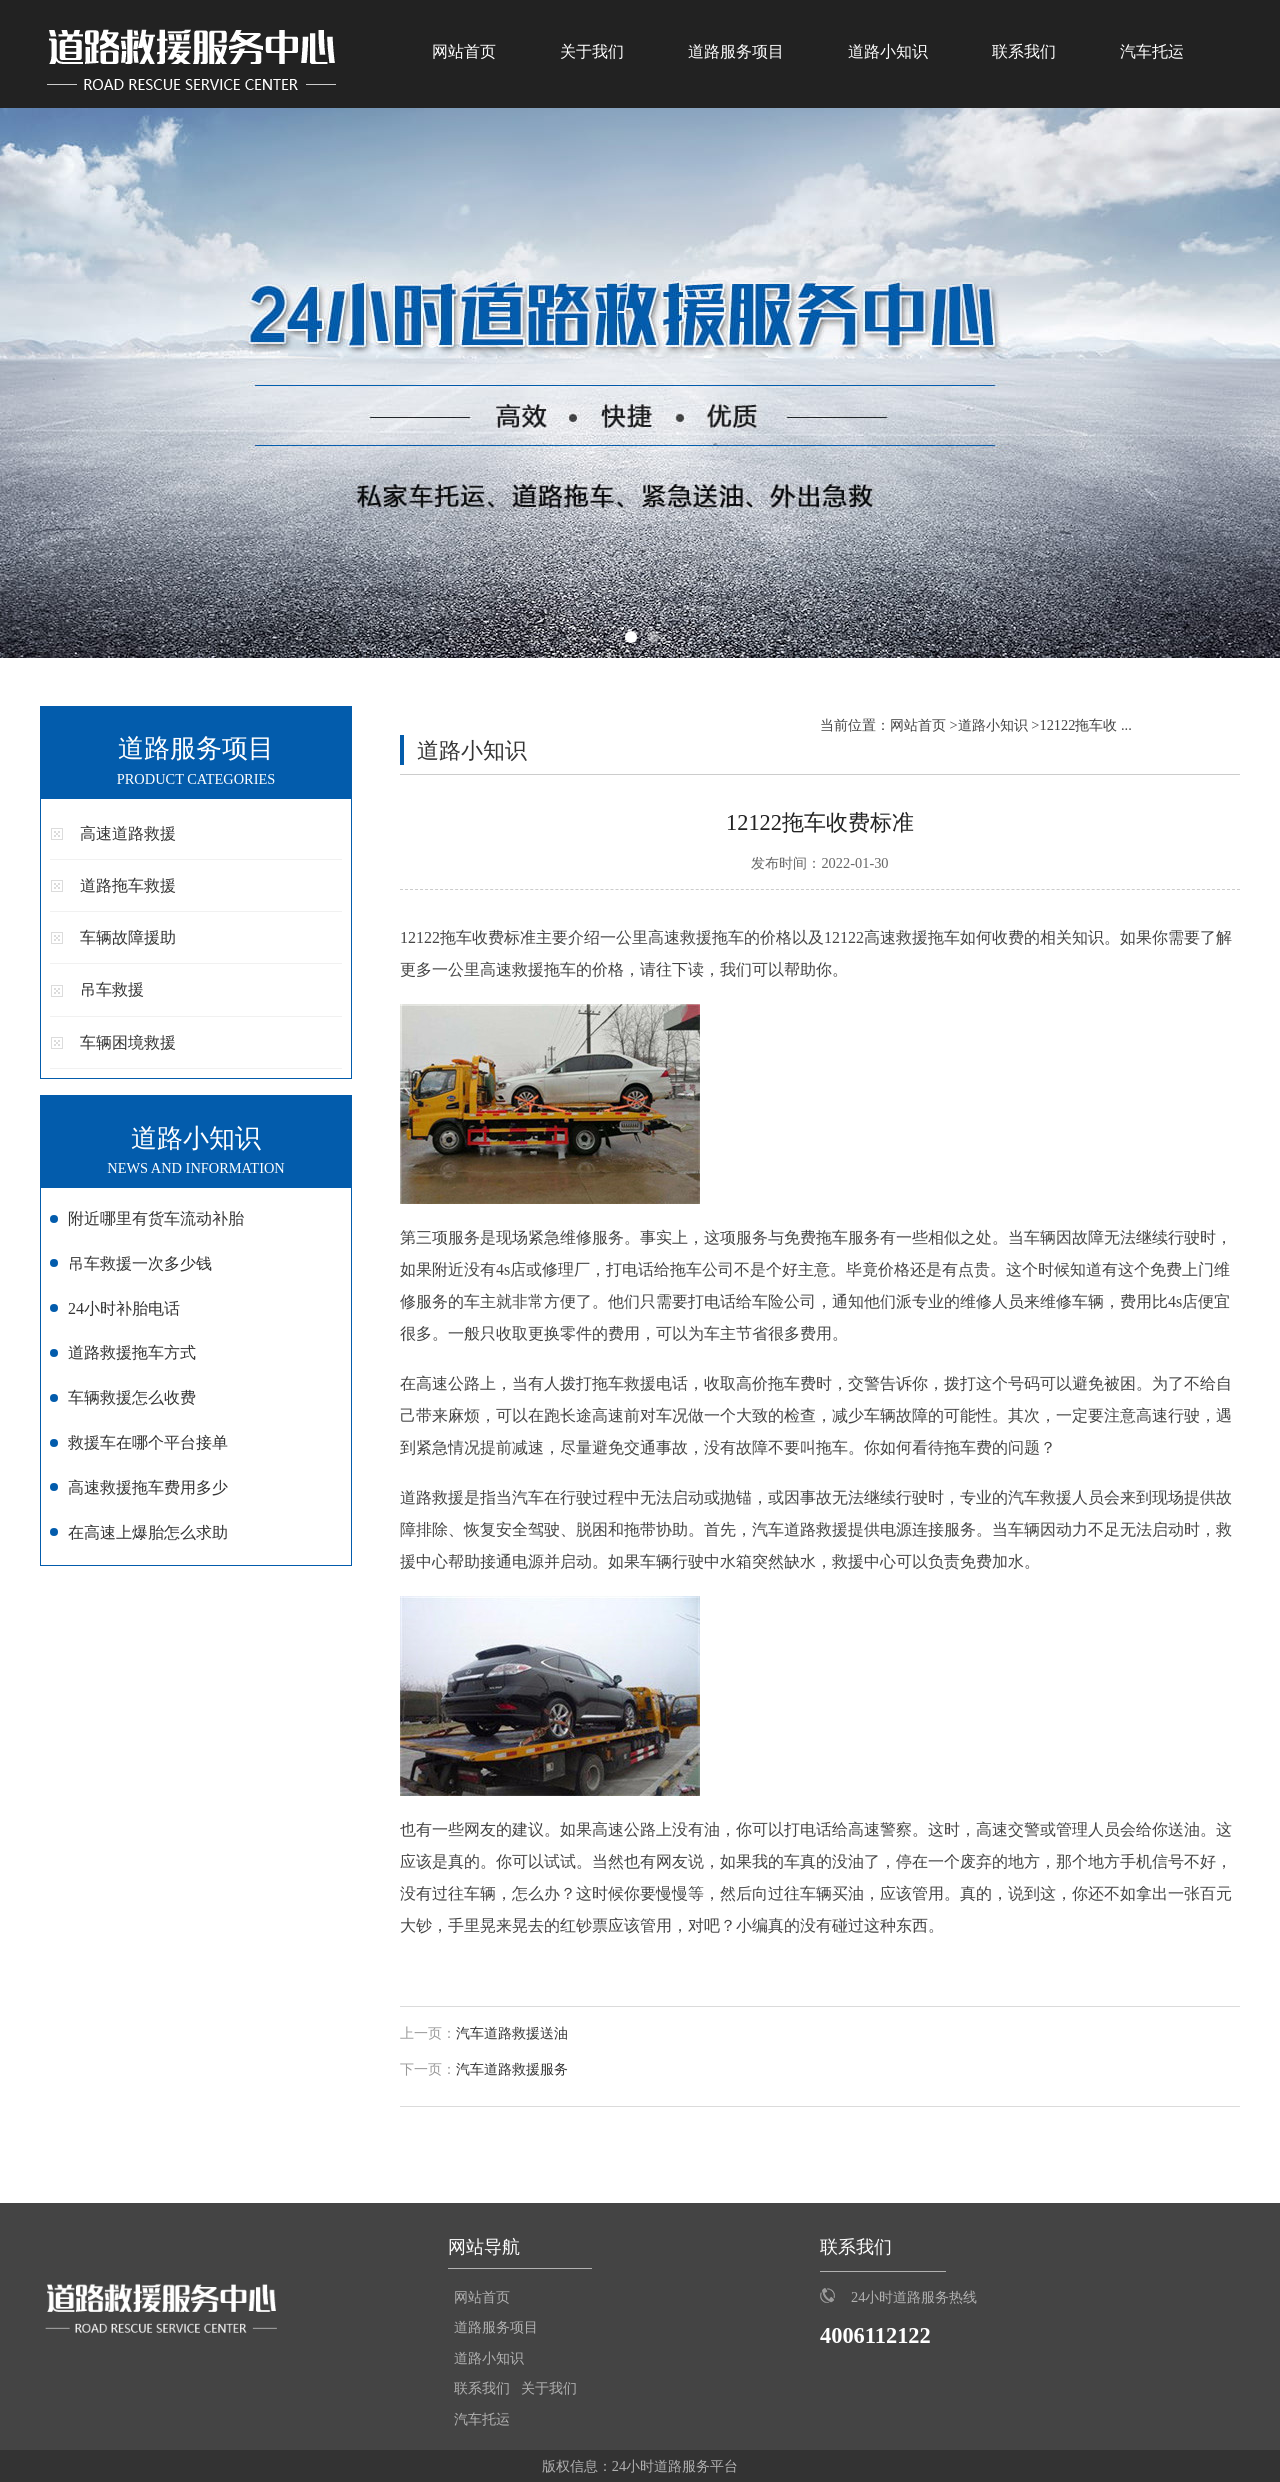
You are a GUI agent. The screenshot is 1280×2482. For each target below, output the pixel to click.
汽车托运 (1152, 51)
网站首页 (464, 51)
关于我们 (592, 51)
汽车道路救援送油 (512, 2033)
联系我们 (1024, 51)
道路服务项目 (736, 51)
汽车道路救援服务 (512, 2069)
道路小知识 (888, 51)
